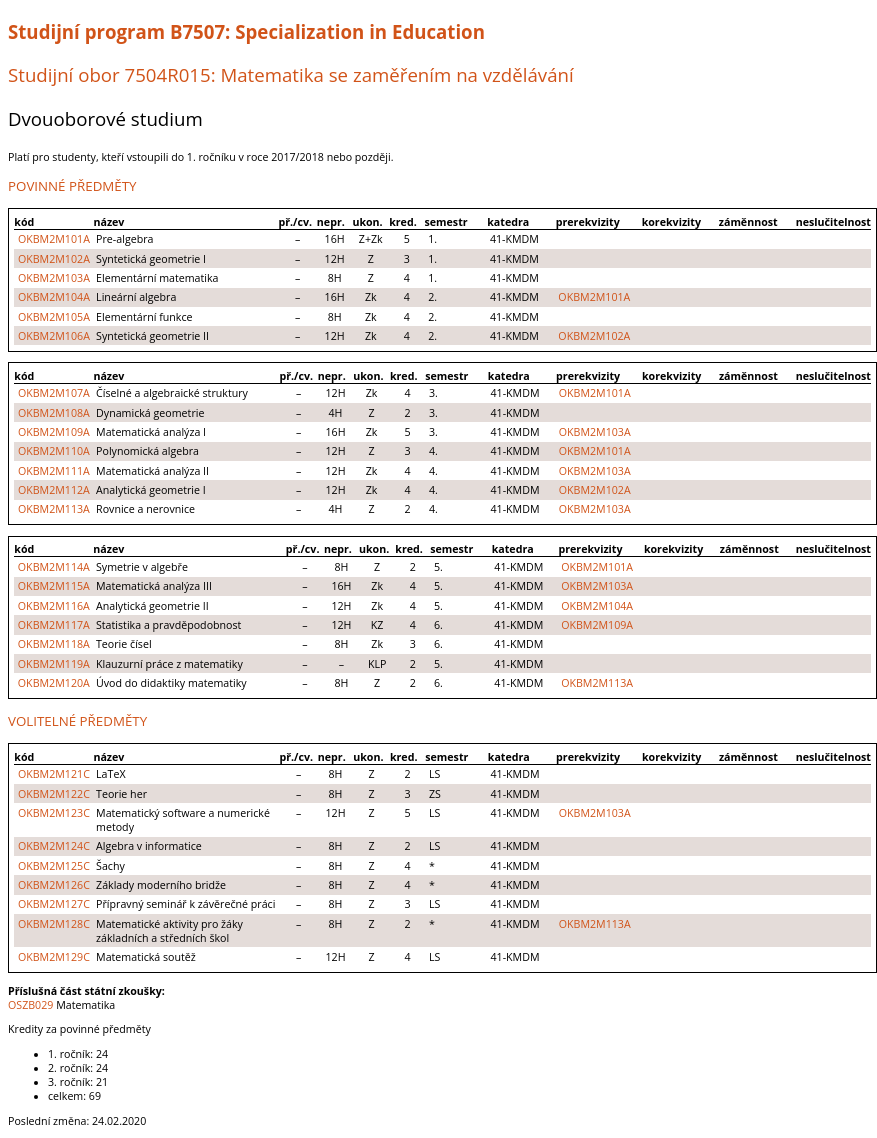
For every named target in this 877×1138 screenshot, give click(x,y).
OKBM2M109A (54, 432)
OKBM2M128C (54, 924)
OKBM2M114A (54, 567)
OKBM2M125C (54, 866)
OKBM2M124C (54, 846)
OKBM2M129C (54, 957)
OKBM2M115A (54, 586)
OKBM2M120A (54, 683)
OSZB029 (30, 1005)
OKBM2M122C (54, 794)
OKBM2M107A (54, 393)
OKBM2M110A (54, 451)
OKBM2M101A (54, 239)
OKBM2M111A (54, 471)
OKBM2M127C (54, 904)
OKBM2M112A (54, 490)
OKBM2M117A (54, 625)
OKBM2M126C (54, 885)
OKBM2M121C (54, 774)
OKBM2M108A (54, 413)
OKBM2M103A (54, 278)
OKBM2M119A (54, 664)
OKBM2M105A (54, 317)
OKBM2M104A (54, 297)
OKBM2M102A (54, 259)
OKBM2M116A (54, 606)
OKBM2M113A (54, 509)
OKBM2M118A (54, 644)
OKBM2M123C (54, 813)
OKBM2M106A (54, 336)
